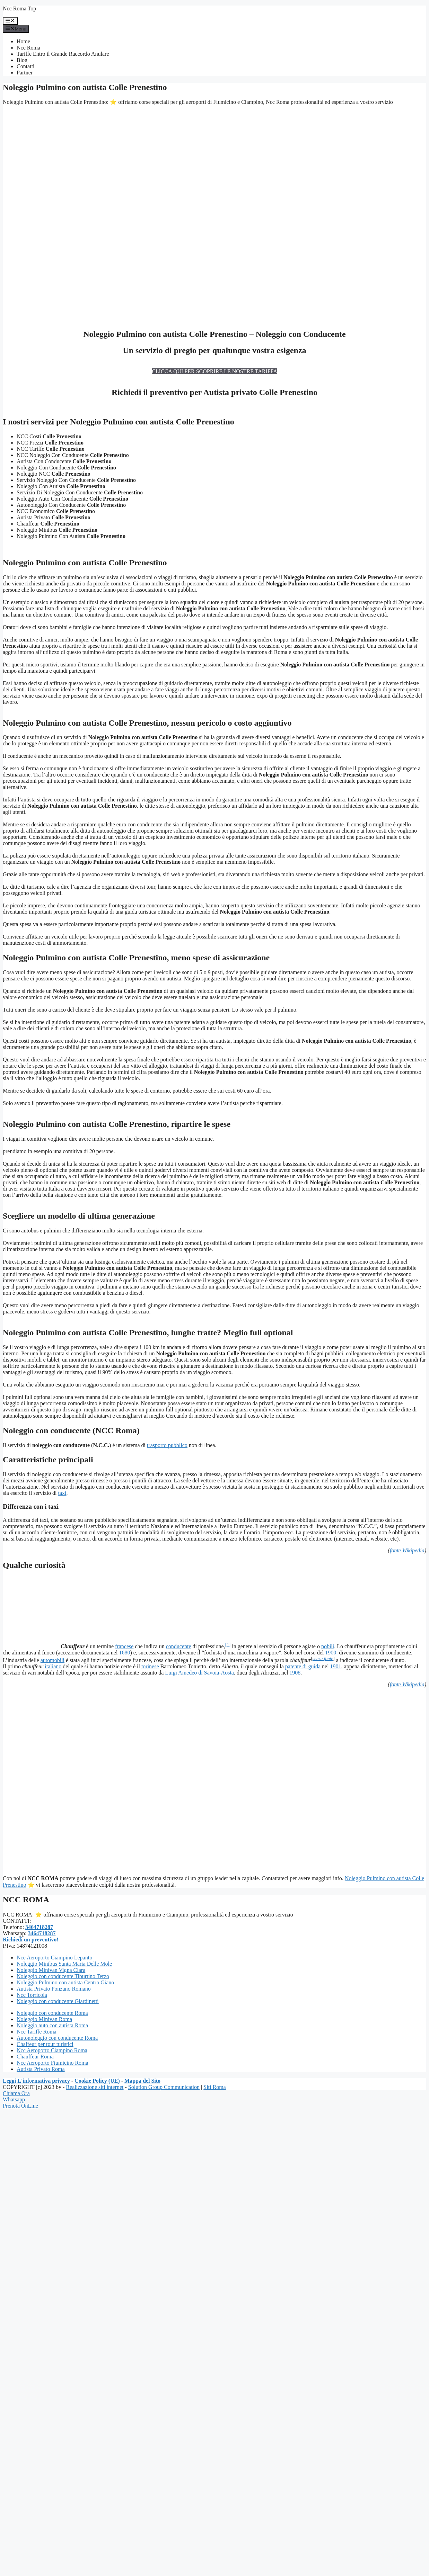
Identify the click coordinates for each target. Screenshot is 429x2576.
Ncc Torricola (32, 1995)
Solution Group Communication (164, 2087)
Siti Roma (214, 2087)
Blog (22, 60)
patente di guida (303, 1666)
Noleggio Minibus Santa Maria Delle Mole (64, 1964)
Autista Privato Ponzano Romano (54, 1989)
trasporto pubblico (167, 1445)
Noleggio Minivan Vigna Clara (51, 1970)
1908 (294, 1673)
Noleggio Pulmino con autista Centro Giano (65, 1982)
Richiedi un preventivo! (31, 1939)
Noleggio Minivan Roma (44, 2019)
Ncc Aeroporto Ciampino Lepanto (54, 1957)
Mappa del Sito (142, 2081)
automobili (52, 1660)
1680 (124, 1652)
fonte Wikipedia (407, 1550)
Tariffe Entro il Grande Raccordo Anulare (63, 54)
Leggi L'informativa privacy (36, 2081)
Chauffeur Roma (35, 2056)
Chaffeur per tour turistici (45, 2044)
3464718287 (39, 1927)
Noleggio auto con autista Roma (52, 2025)
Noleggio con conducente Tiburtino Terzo (63, 1976)
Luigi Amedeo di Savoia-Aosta (199, 1673)
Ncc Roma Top (19, 8)
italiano (53, 1666)
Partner (25, 72)
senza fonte (323, 1658)
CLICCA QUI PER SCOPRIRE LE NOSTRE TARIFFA (214, 371)
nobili (327, 1646)
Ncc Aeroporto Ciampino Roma (52, 2050)
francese (124, 1646)
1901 (335, 1666)
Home (23, 41)
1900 (330, 1652)
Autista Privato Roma (41, 2069)
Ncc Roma (28, 48)
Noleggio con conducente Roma (52, 2013)
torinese (150, 1666)
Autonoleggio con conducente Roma (57, 2038)
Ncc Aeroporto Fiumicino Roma (52, 2063)
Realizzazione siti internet (94, 2087)
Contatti (26, 66)
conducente (178, 1646)
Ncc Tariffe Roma (36, 2032)
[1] (228, 1644)
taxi (62, 1493)
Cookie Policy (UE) (97, 2081)
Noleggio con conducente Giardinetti (58, 2001)
